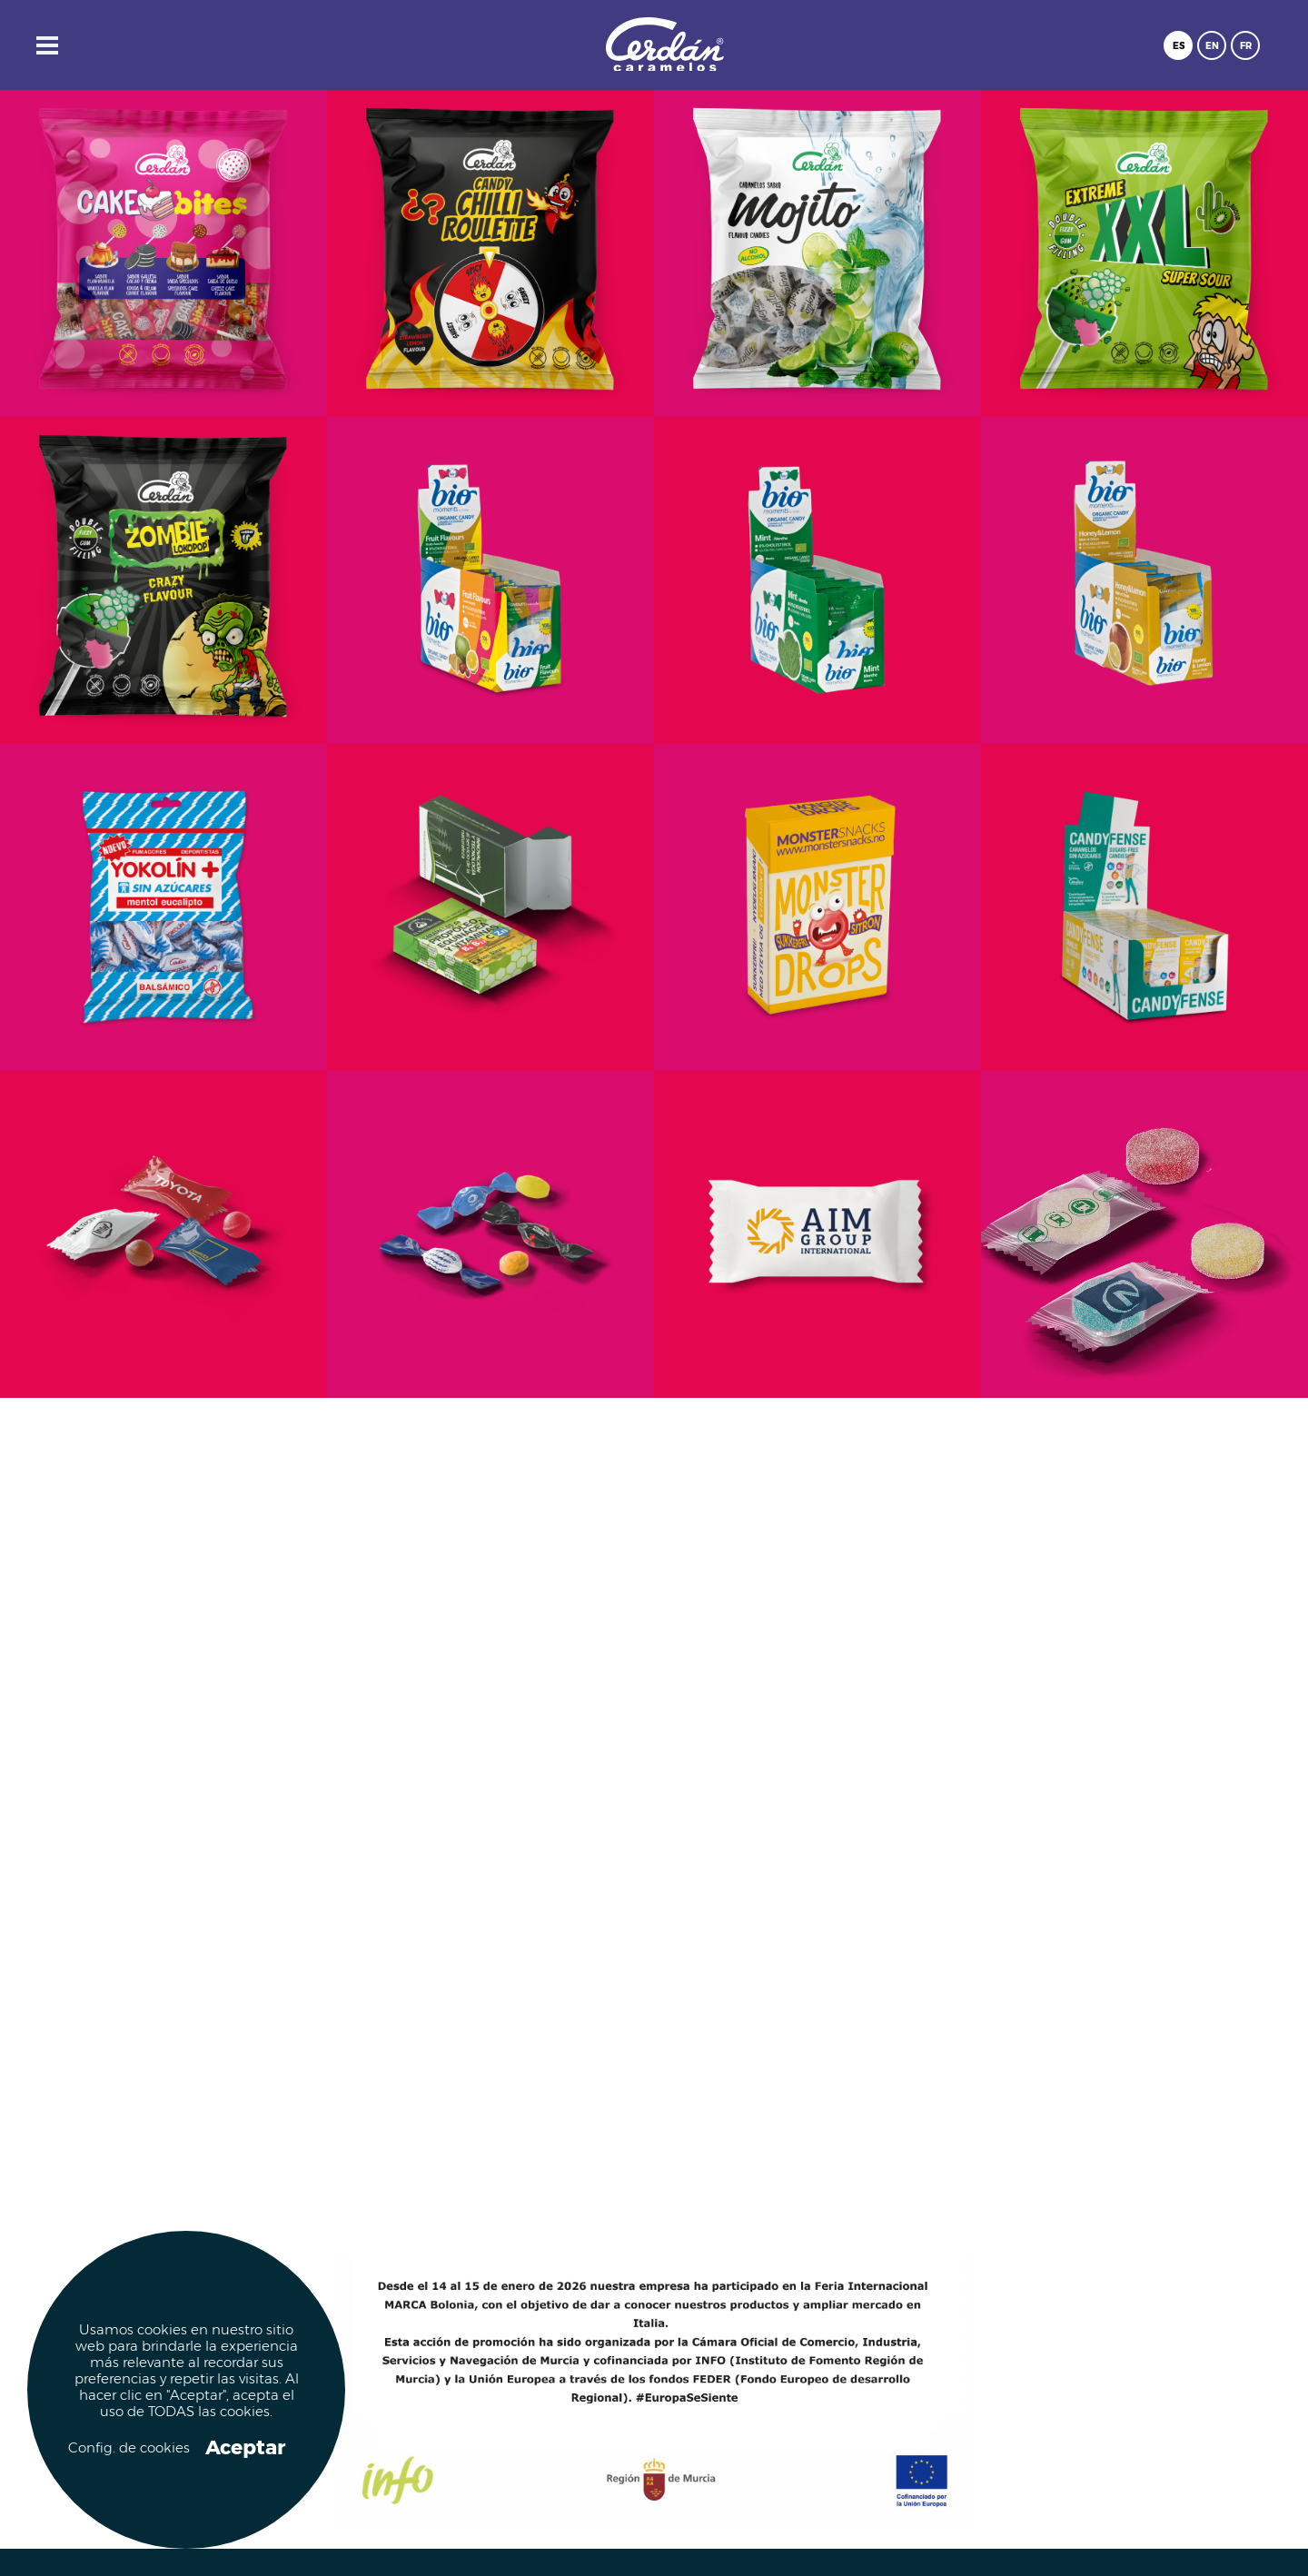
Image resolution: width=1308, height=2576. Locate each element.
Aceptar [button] (245, 2448)
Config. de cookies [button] (127, 2448)
